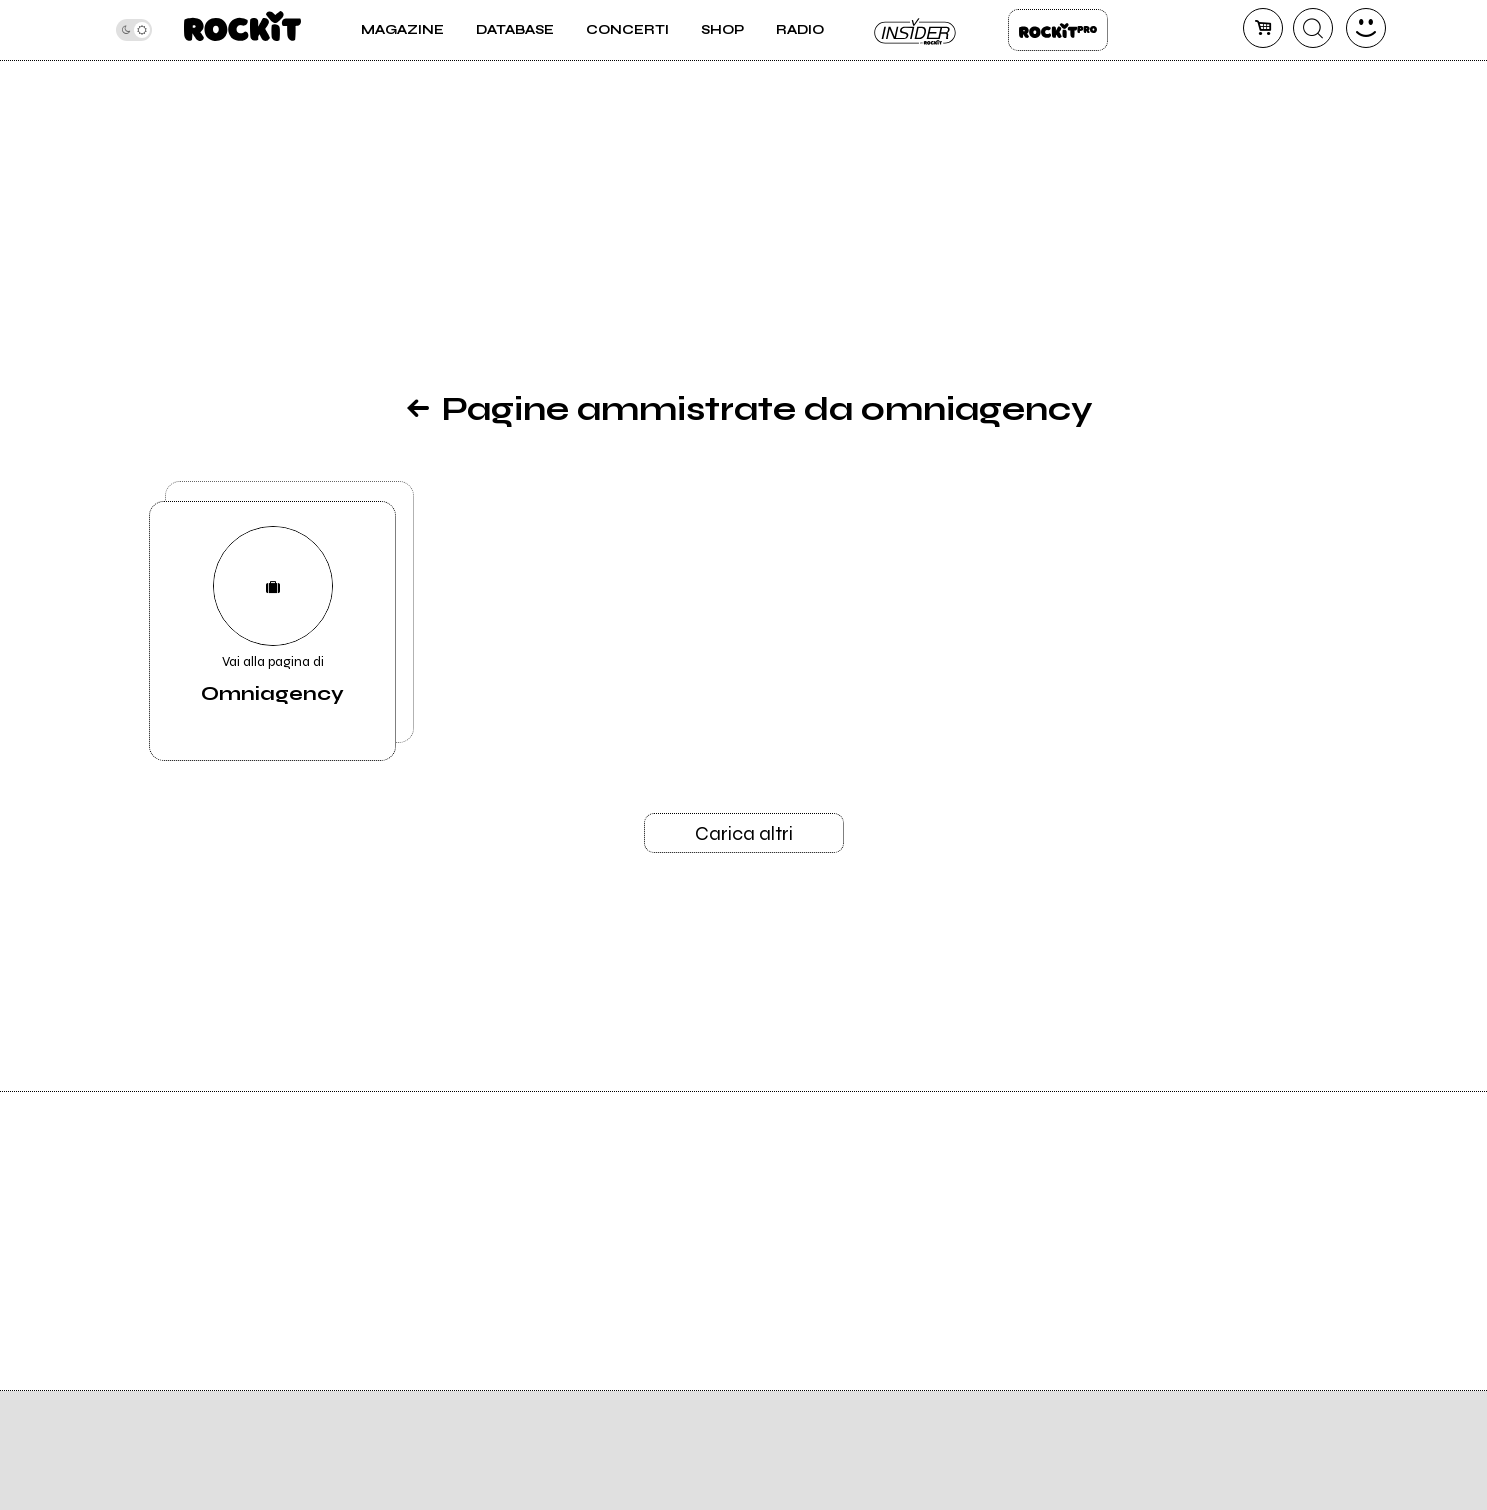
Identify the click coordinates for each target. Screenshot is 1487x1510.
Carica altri (744, 833)
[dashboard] (1366, 28)
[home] (242, 30)
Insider (916, 30)
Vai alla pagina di (273, 616)
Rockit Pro (1058, 30)
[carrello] (1263, 28)
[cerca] (1313, 28)
